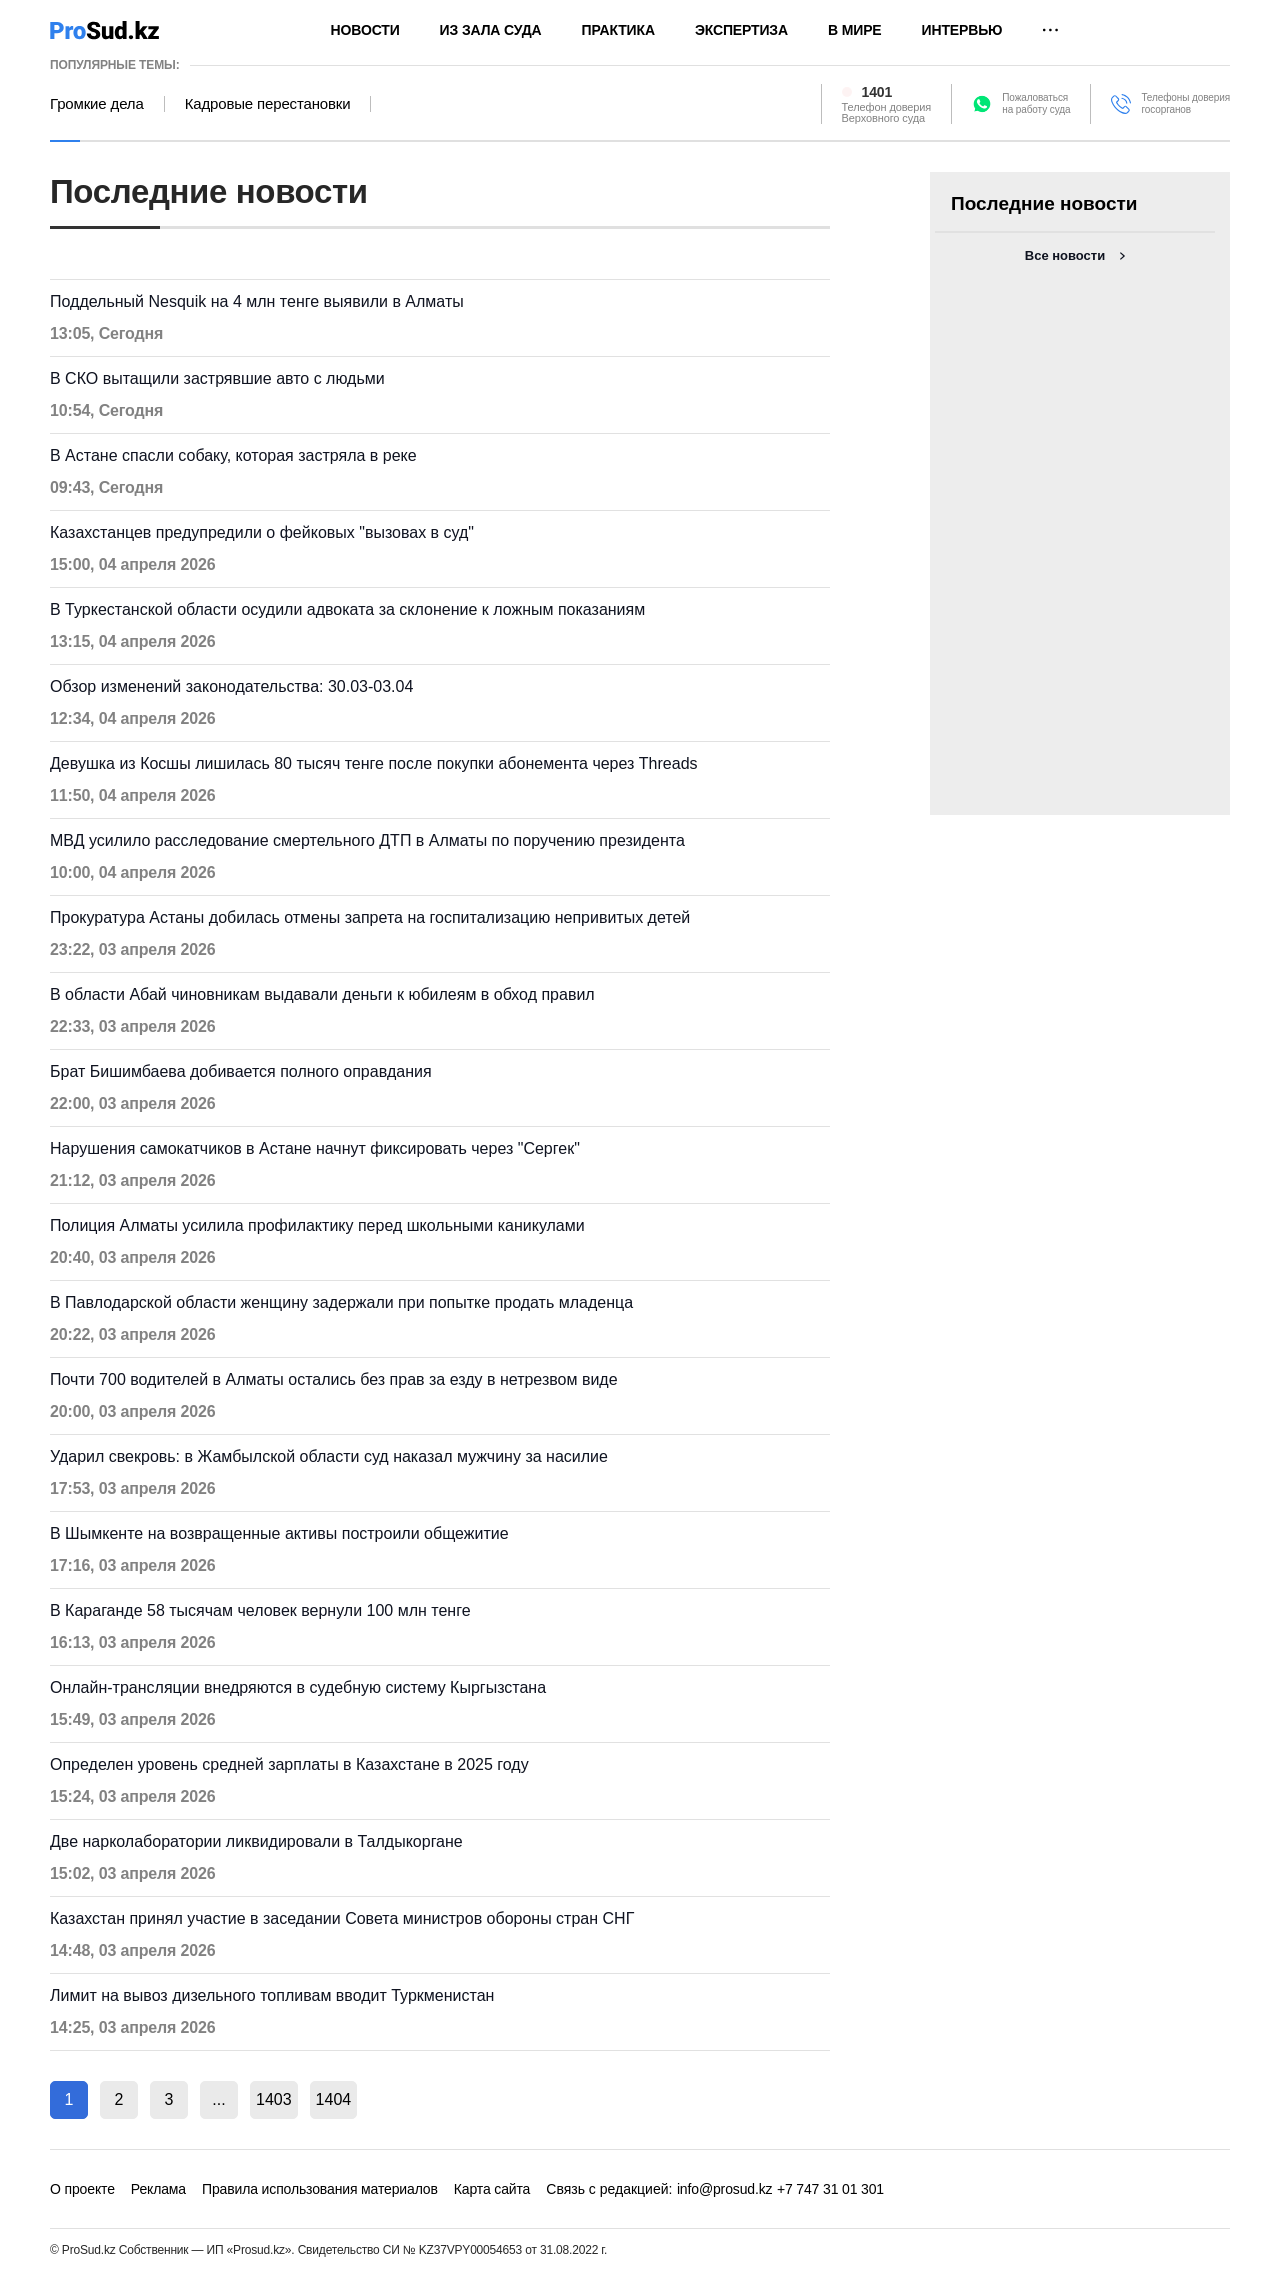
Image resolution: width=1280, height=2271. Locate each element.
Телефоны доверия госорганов (1185, 103)
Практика (618, 30)
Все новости (1065, 255)
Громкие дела (97, 104)
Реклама (158, 2189)
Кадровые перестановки (268, 104)
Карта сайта (492, 2189)
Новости (365, 30)
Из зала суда (491, 30)
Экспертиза (741, 30)
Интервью (962, 30)
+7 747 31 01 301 (830, 2189)
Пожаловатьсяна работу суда (1036, 103)
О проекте (82, 2189)
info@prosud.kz (725, 2189)
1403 (274, 2099)
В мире (855, 30)
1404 (334, 2099)
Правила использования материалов (320, 2189)
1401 (877, 92)
